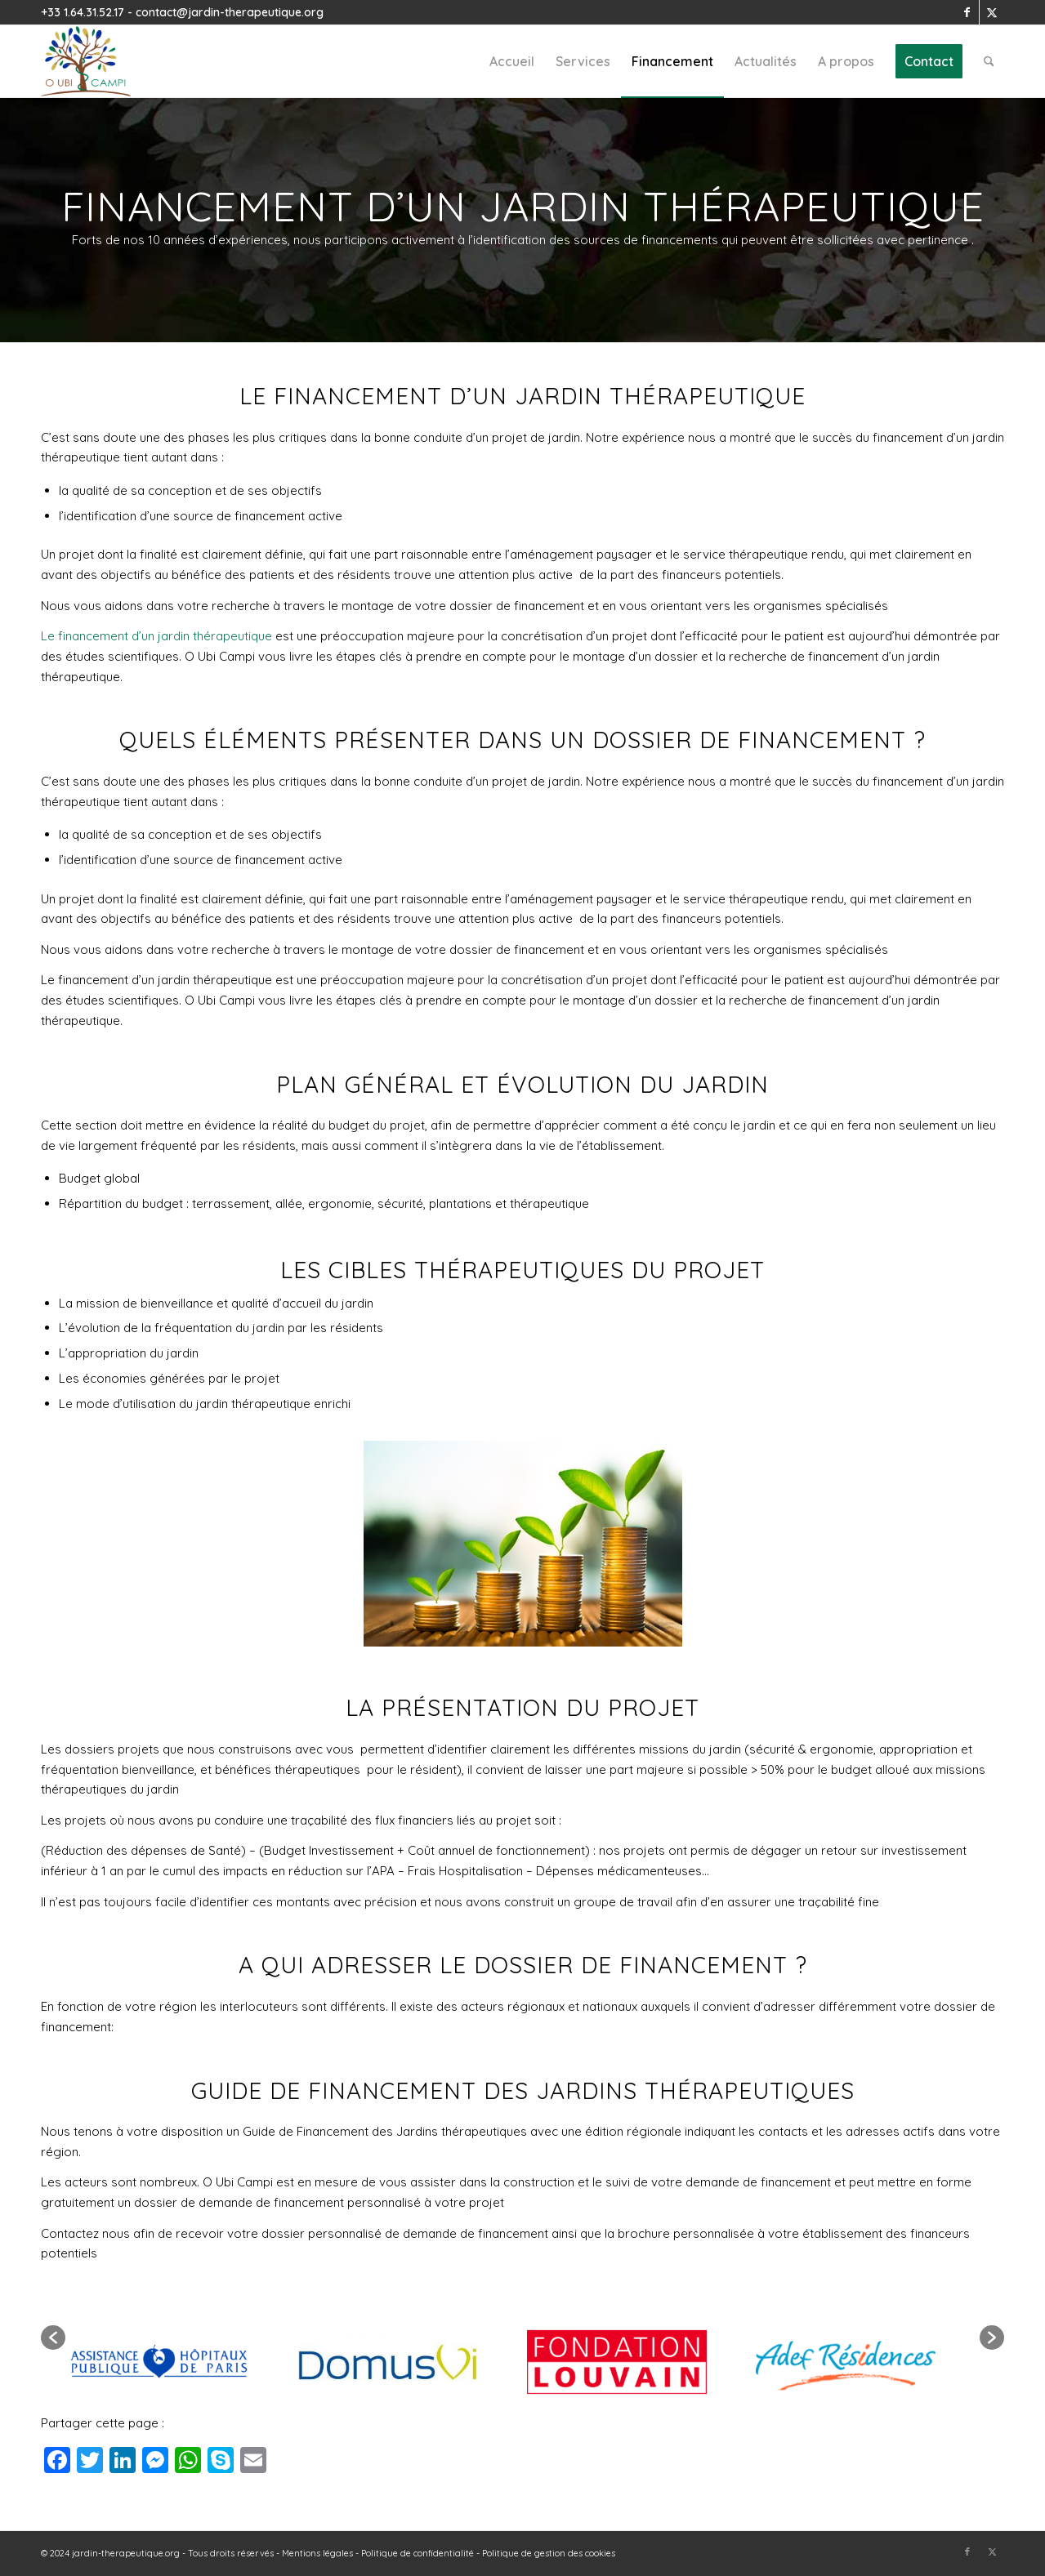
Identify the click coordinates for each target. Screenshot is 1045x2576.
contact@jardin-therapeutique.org (230, 12)
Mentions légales (317, 2553)
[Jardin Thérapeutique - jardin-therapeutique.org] (86, 61)
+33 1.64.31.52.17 (82, 12)
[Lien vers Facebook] (967, 12)
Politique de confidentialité (417, 2553)
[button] (53, 2337)
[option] (179, 2338)
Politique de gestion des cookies (548, 2553)
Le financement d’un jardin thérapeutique (156, 636)
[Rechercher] (989, 61)
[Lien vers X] (992, 12)
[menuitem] (512, 61)
